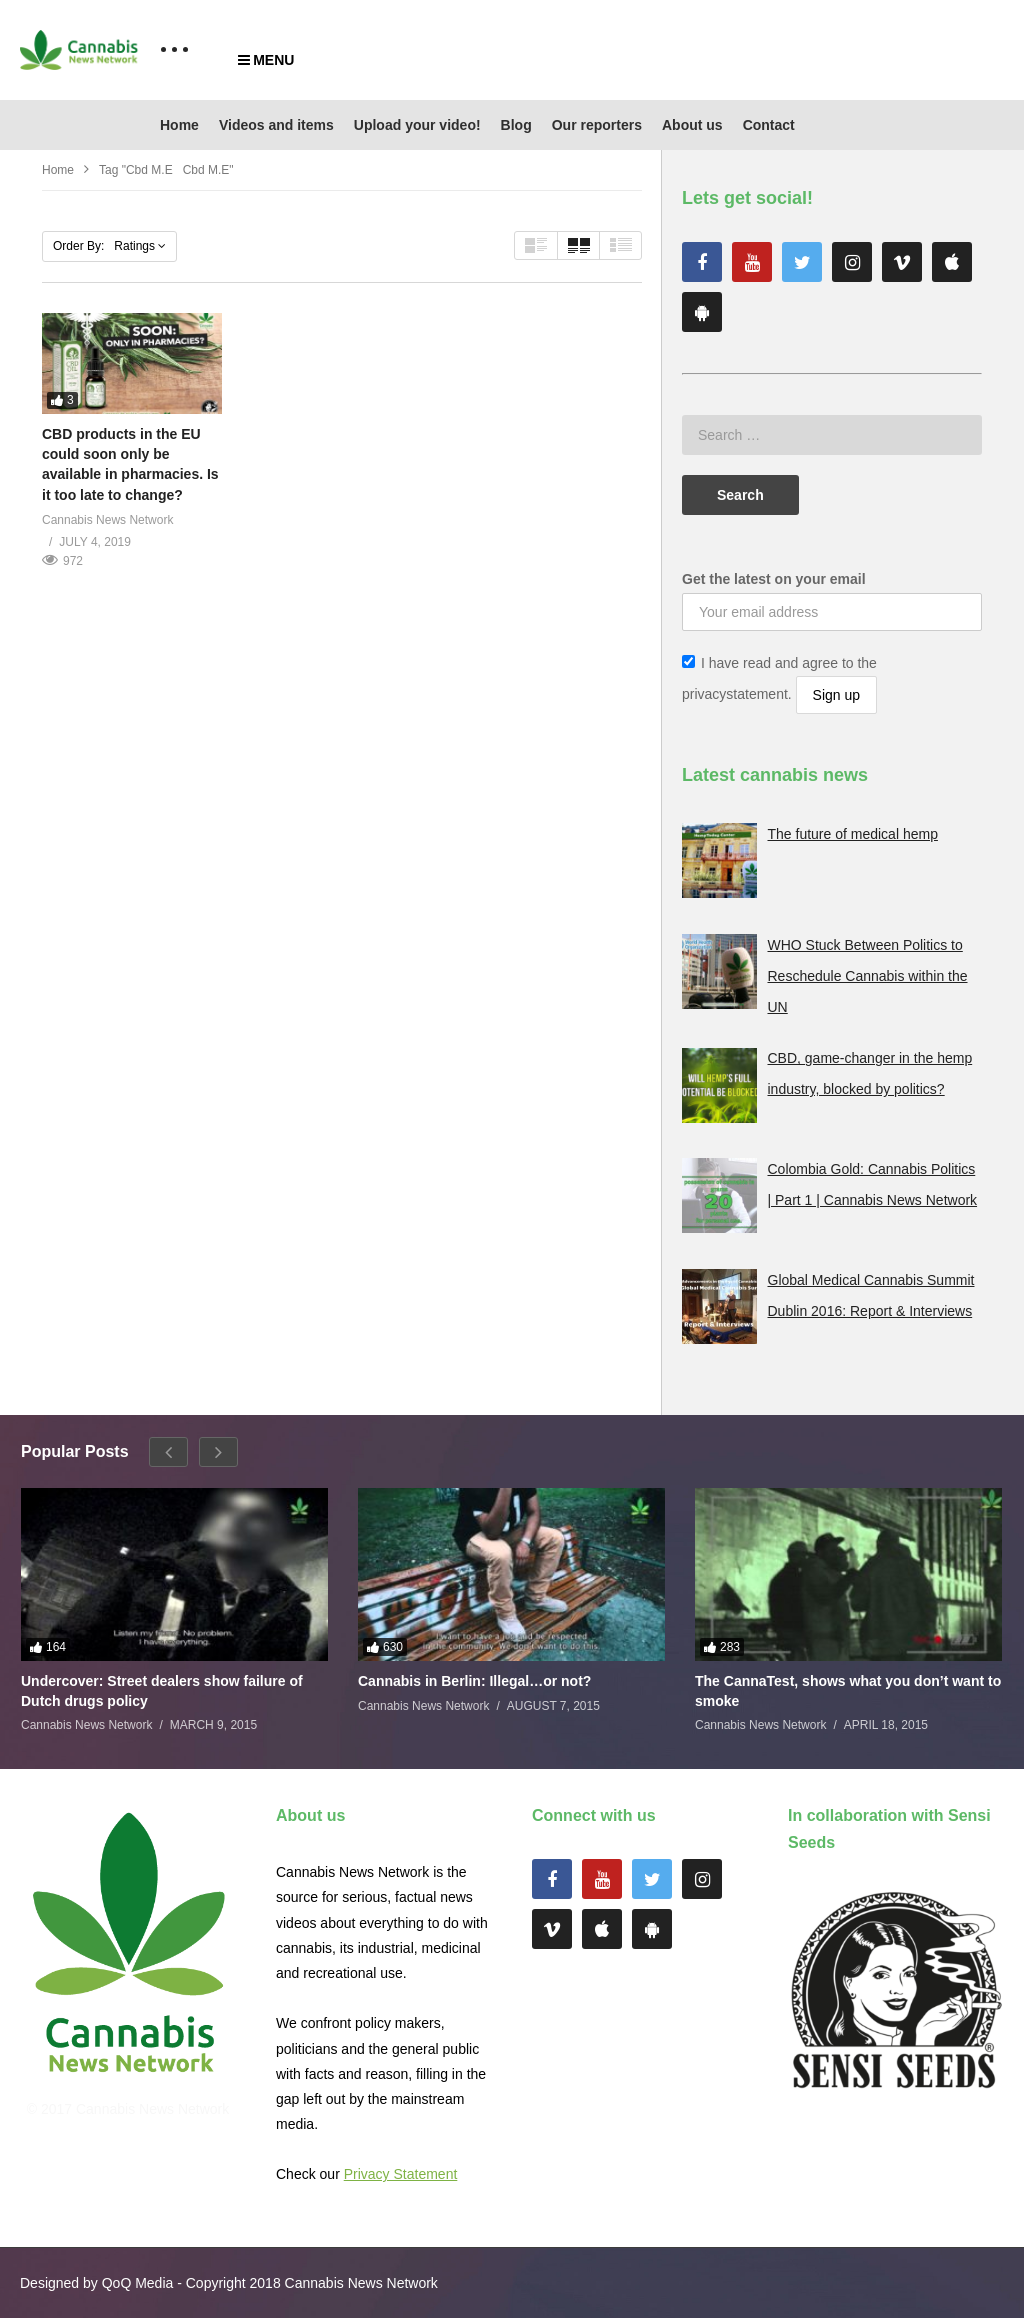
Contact (769, 125)
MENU (266, 60)
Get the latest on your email (774, 579)
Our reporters (597, 125)
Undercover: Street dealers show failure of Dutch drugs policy (162, 1691)
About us (692, 125)
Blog (516, 125)
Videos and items (276, 125)
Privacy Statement (401, 2174)
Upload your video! (417, 125)
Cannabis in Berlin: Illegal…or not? (474, 1681)
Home (179, 125)
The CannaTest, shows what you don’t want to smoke (848, 1691)
